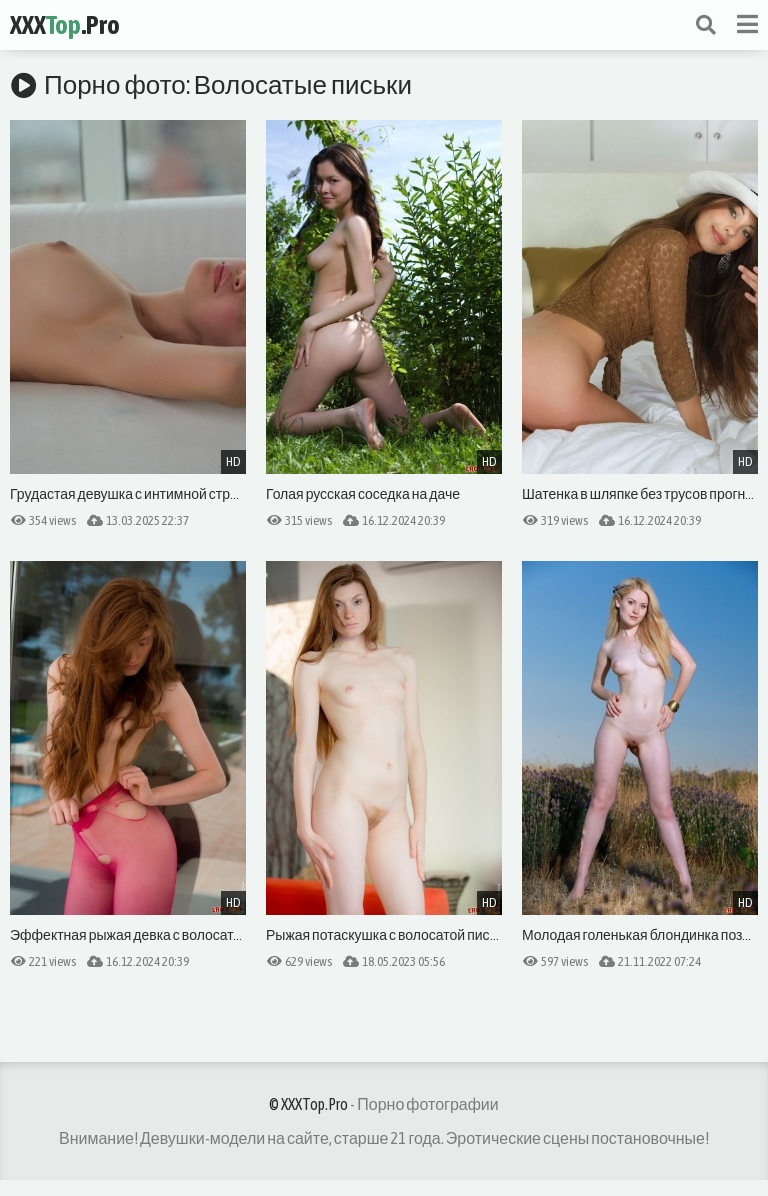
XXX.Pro (65, 25)
